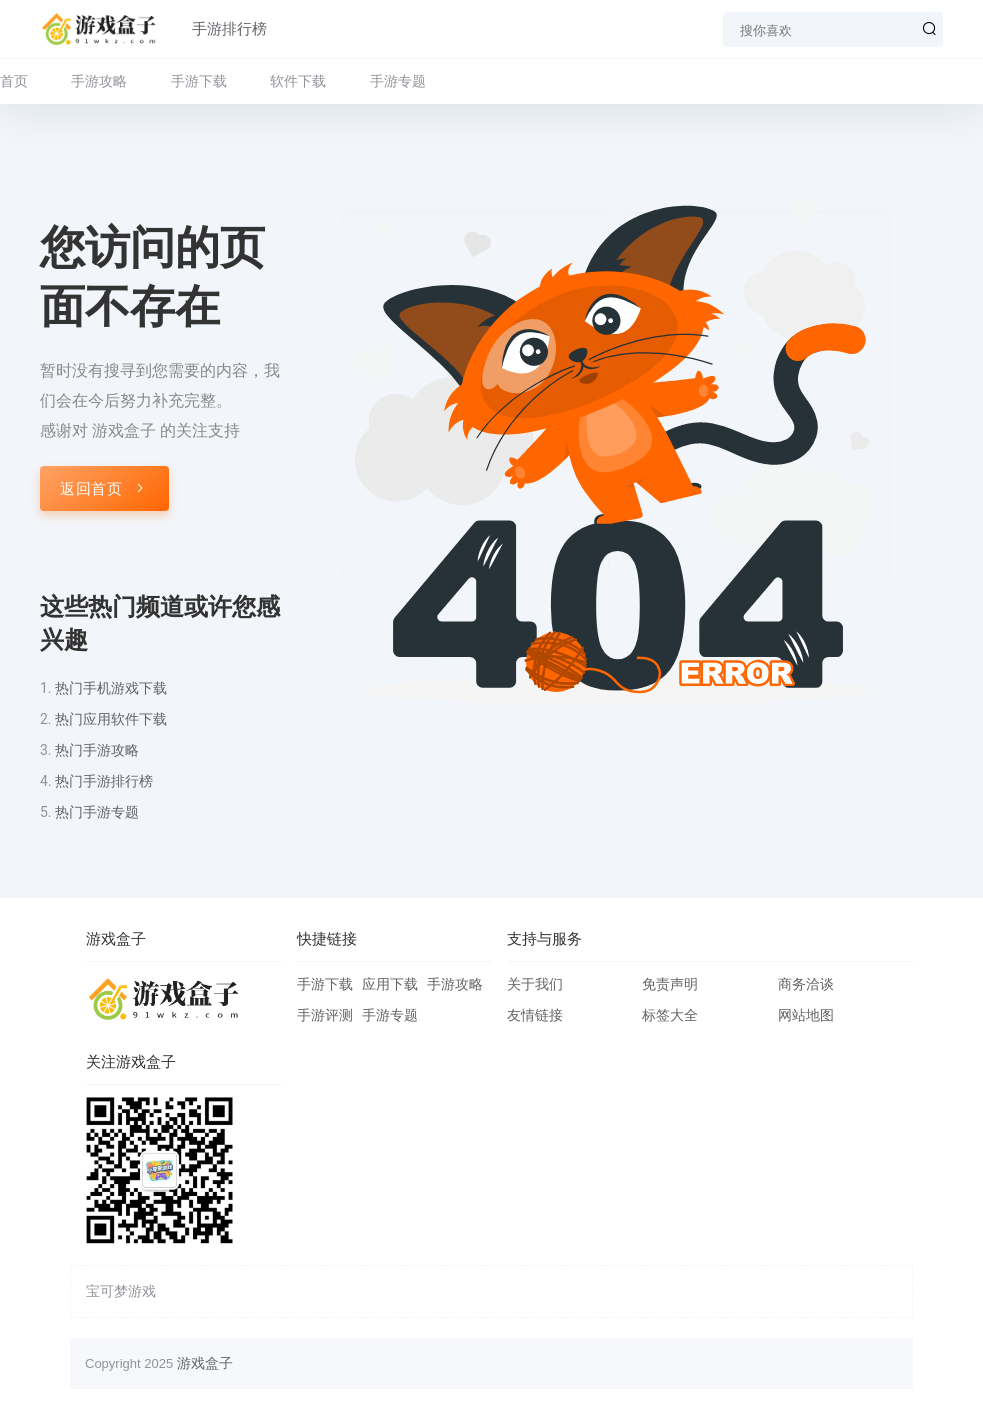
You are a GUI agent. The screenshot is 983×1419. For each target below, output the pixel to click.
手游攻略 (99, 81)
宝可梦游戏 (121, 1291)
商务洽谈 (806, 984)
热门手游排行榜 (104, 781)
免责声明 (670, 984)
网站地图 (806, 1015)
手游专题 (398, 81)
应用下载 (390, 984)
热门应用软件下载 (111, 719)
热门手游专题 (97, 812)
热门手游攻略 (97, 750)
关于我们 (535, 984)
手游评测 (325, 1015)
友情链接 (535, 1015)
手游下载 (199, 81)
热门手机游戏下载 (111, 688)
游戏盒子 (205, 1363)
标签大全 (670, 1015)
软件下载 (298, 81)
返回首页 (104, 489)
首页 (14, 81)
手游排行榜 (229, 29)
